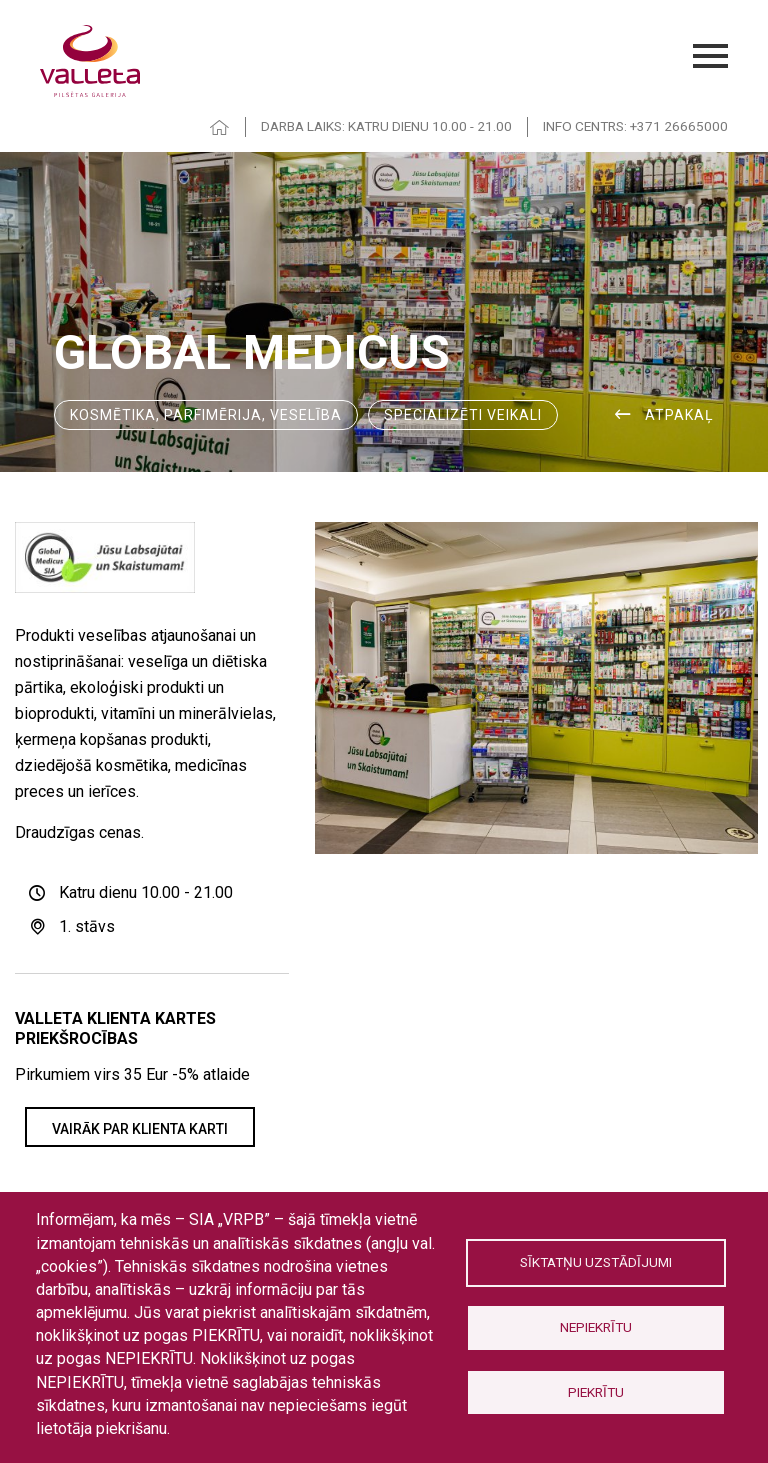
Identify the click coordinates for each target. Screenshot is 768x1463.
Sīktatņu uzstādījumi (596, 1262)
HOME (220, 127)
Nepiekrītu (596, 1327)
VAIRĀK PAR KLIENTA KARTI (140, 1129)
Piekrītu (596, 1392)
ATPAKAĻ (679, 415)
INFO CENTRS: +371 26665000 (635, 126)
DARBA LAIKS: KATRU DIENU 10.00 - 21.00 (386, 126)
